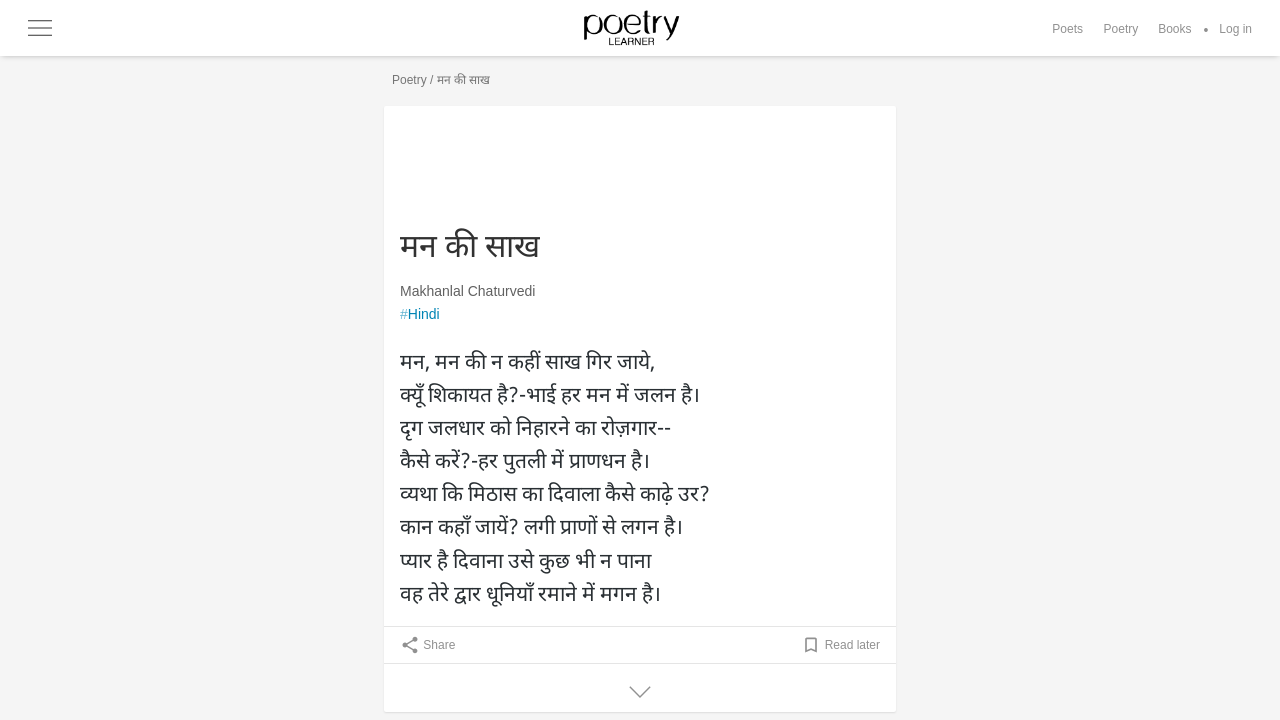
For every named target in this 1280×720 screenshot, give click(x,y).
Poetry (1121, 29)
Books (1174, 29)
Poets (1067, 29)
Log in (1235, 29)
